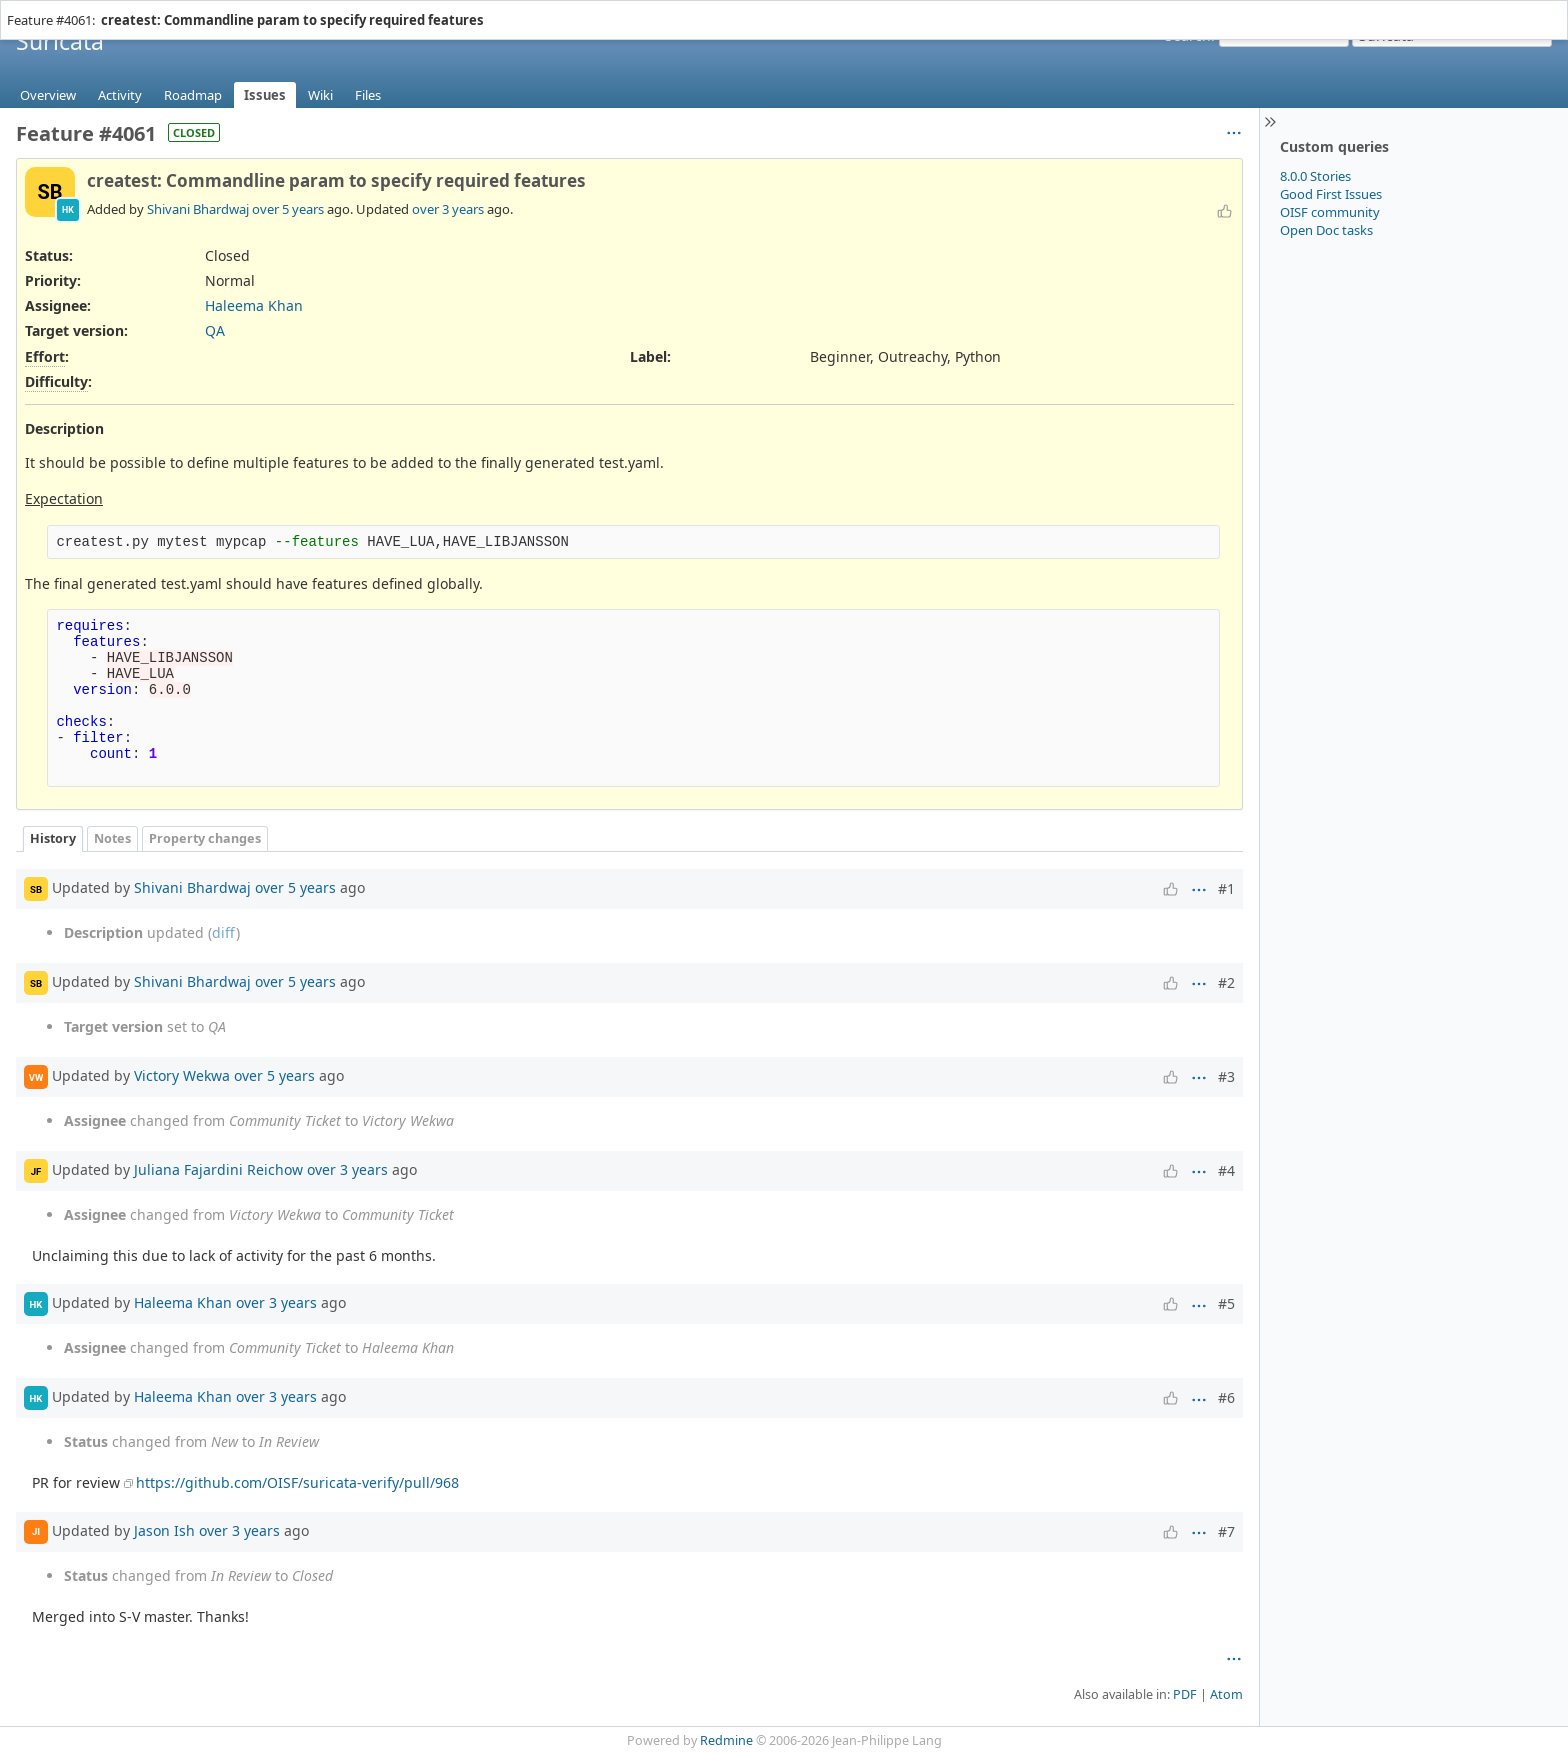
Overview (48, 95)
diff (224, 932)
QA (215, 330)
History (53, 838)
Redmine (726, 1740)
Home (29, 9)
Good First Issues (1331, 194)
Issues (265, 95)
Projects (77, 9)
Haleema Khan (254, 305)
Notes (112, 838)
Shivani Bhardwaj (198, 209)
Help (121, 9)
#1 (1226, 888)
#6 (1226, 1397)
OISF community (1330, 212)
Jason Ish (164, 1529)
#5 (1226, 1303)
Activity (120, 95)
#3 (1226, 1076)
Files (368, 95)
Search (1188, 35)
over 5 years (288, 209)
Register (1526, 9)
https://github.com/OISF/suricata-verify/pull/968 (297, 1482)
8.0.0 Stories (1315, 176)
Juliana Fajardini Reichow (218, 1169)
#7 (1226, 1531)
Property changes (205, 838)
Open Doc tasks (1326, 230)
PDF (1185, 1694)
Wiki (320, 95)
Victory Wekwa (182, 1075)
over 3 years (448, 209)
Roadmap (193, 95)
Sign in (1477, 9)
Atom (1226, 1694)
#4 (1226, 1170)
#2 (1226, 982)
